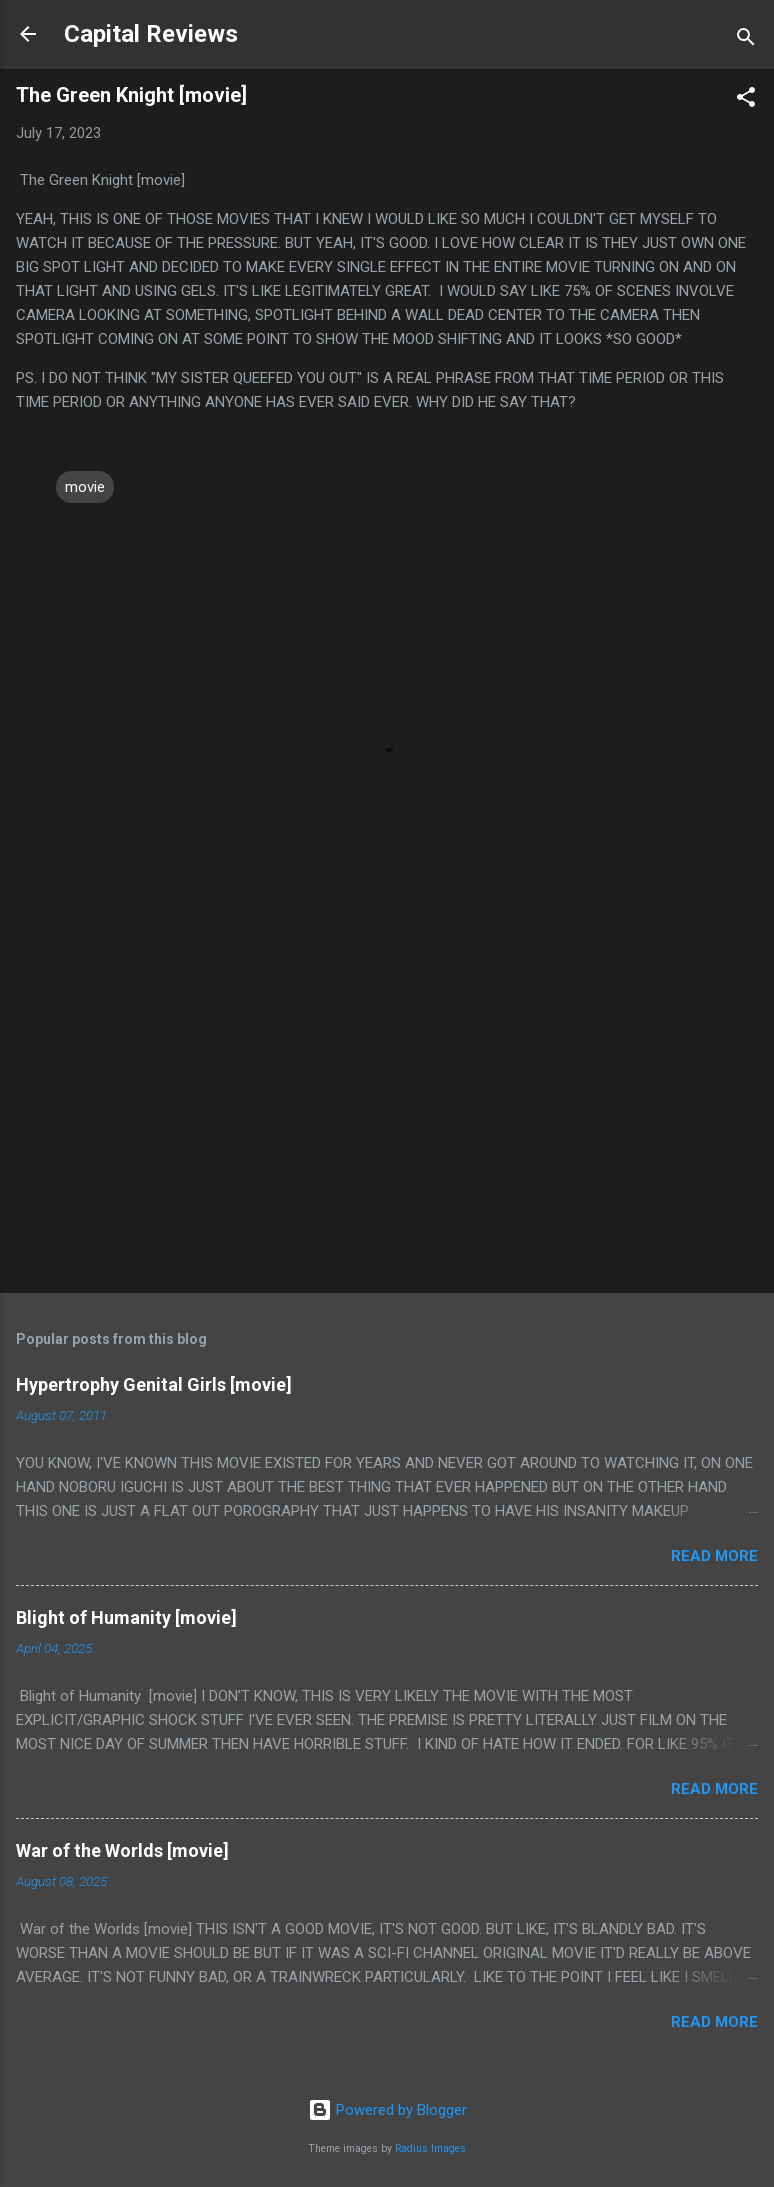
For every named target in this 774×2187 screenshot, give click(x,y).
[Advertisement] (387, 1121)
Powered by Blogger (387, 2110)
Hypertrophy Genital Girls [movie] (154, 1384)
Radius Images (430, 2148)
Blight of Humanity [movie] (126, 1617)
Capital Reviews (151, 34)
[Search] (746, 40)
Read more (714, 1556)
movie (85, 487)
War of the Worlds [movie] (122, 1850)
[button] (746, 100)
